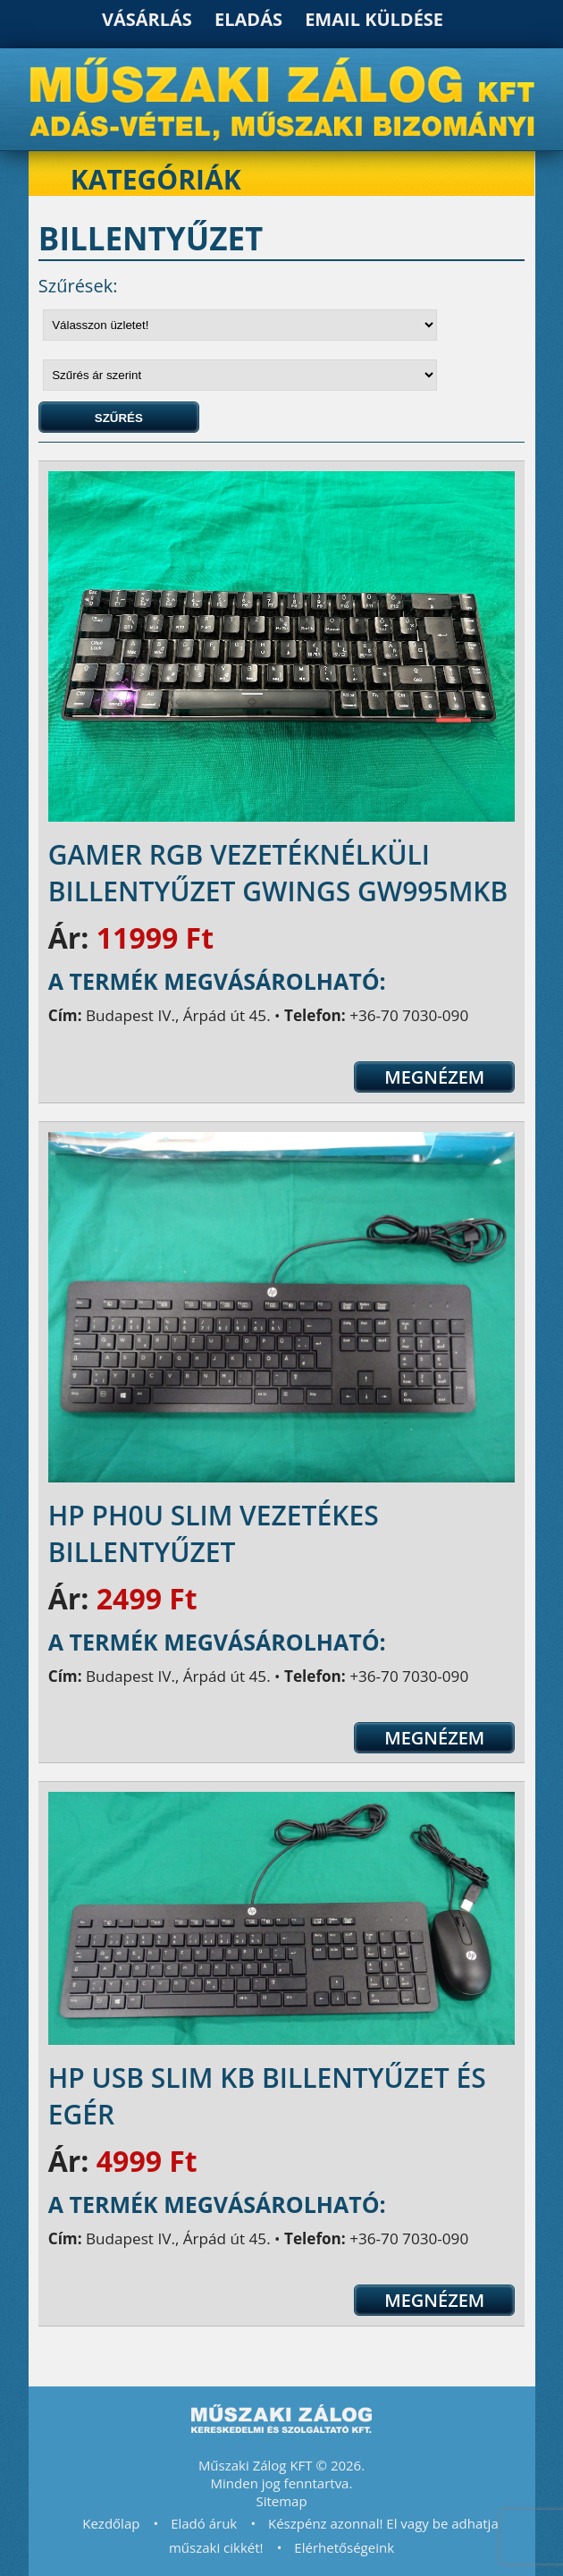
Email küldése (374, 19)
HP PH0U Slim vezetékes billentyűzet (213, 1533)
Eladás (248, 19)
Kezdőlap (110, 2523)
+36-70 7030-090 (408, 1015)
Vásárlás (147, 19)
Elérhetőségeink (344, 2547)
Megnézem (434, 1077)
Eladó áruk (204, 2523)
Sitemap (281, 2501)
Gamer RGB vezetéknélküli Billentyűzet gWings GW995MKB (278, 872)
